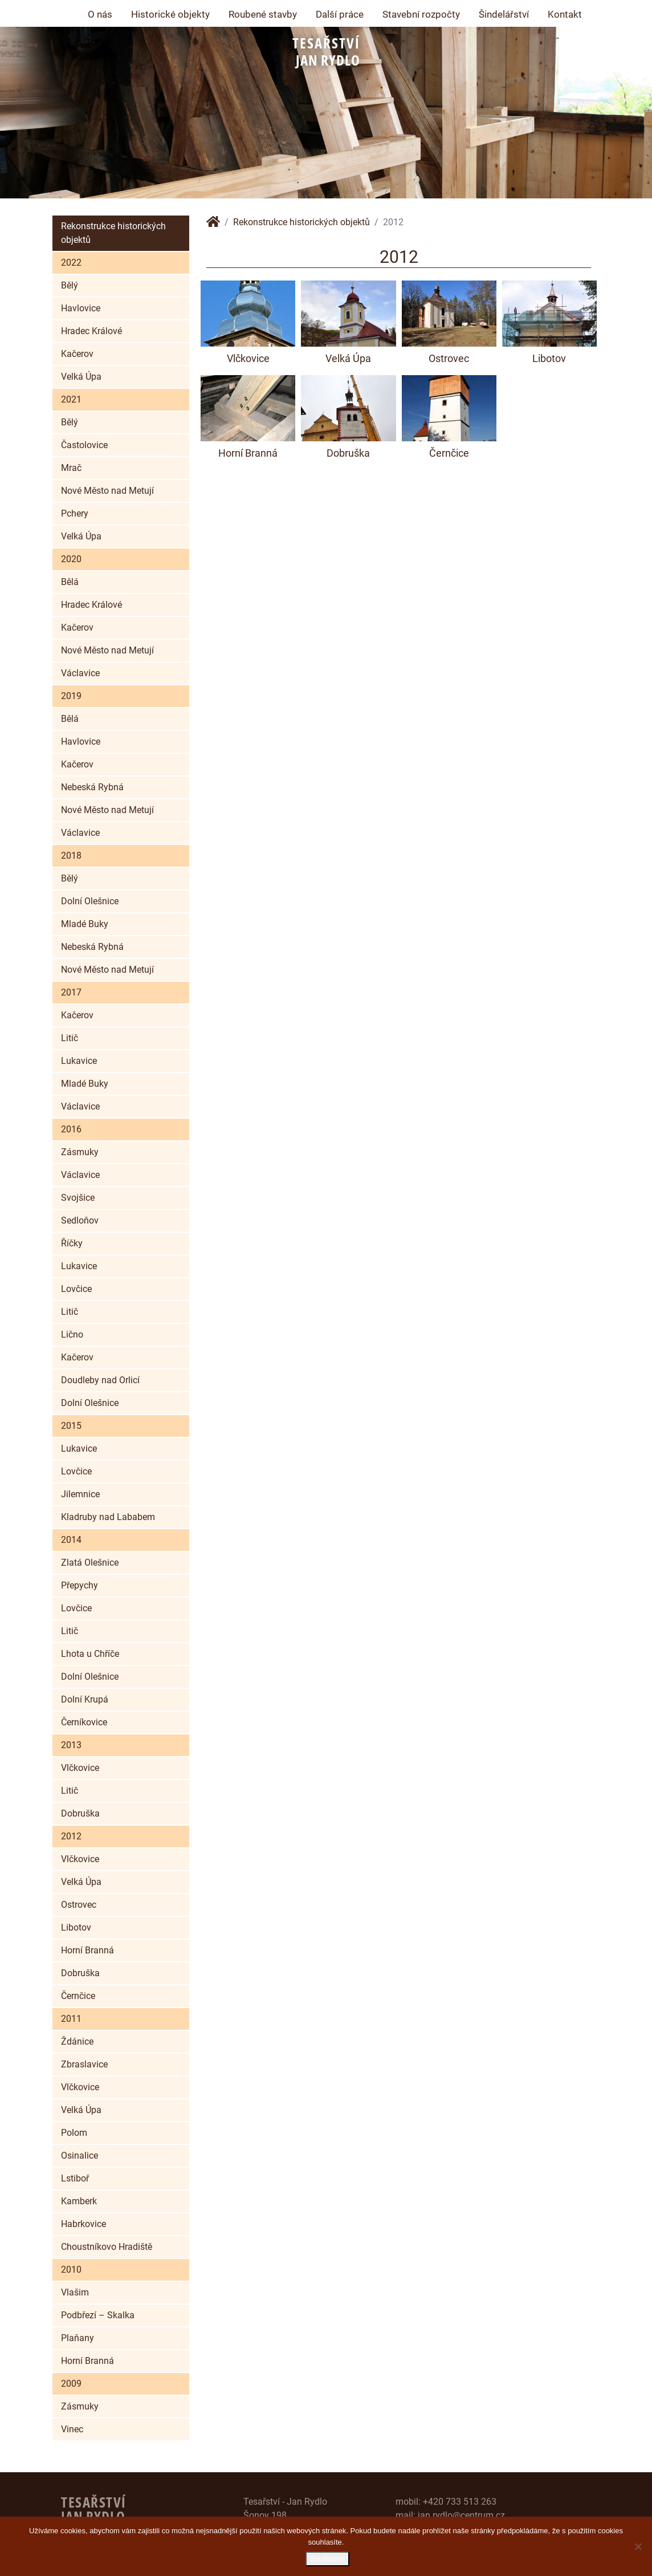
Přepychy (79, 1585)
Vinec (72, 2429)
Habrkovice (83, 2224)
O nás (100, 14)
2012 (71, 1836)
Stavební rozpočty (421, 14)
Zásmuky (80, 1152)
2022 (71, 262)
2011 (71, 2018)
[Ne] (637, 2547)
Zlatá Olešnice (90, 1562)
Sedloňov (80, 1220)
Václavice (80, 673)
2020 (71, 559)
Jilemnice (80, 1494)
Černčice (78, 1995)
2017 (71, 992)
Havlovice (80, 308)
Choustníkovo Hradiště (106, 2246)
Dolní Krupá (84, 1699)
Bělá (70, 581)
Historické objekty (170, 14)
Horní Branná (87, 1950)
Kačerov (77, 353)
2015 (71, 1425)
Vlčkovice (80, 1767)
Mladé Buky (84, 924)
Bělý (69, 285)
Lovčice (76, 1288)
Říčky (72, 1243)
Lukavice (79, 1060)
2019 (71, 695)
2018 (71, 855)
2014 (71, 1539)
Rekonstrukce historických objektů (113, 233)
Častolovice (84, 445)
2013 (71, 1745)
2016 (71, 1129)
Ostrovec (78, 1904)
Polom (74, 2132)
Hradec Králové (91, 331)
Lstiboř (75, 2178)
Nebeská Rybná (92, 787)
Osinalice (79, 2155)
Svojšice (78, 1197)
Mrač (71, 467)
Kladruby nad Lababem (108, 1517)
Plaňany (77, 2338)
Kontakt (565, 14)
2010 (71, 2269)
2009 (71, 2383)
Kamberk (79, 2201)
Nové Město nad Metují (107, 490)
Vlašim (75, 2292)
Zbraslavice (84, 2064)
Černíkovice (84, 1722)
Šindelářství (504, 14)
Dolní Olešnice (90, 901)
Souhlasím (328, 2559)
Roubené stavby (263, 14)
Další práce (340, 14)
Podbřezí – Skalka (98, 2315)
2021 (71, 399)
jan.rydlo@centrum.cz (461, 2515)
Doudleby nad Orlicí (100, 1380)
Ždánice (77, 2041)
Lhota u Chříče (90, 1653)
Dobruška (80, 1813)
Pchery (74, 513)
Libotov (76, 1927)
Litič (69, 1038)
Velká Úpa (81, 376)
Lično (72, 1334)
